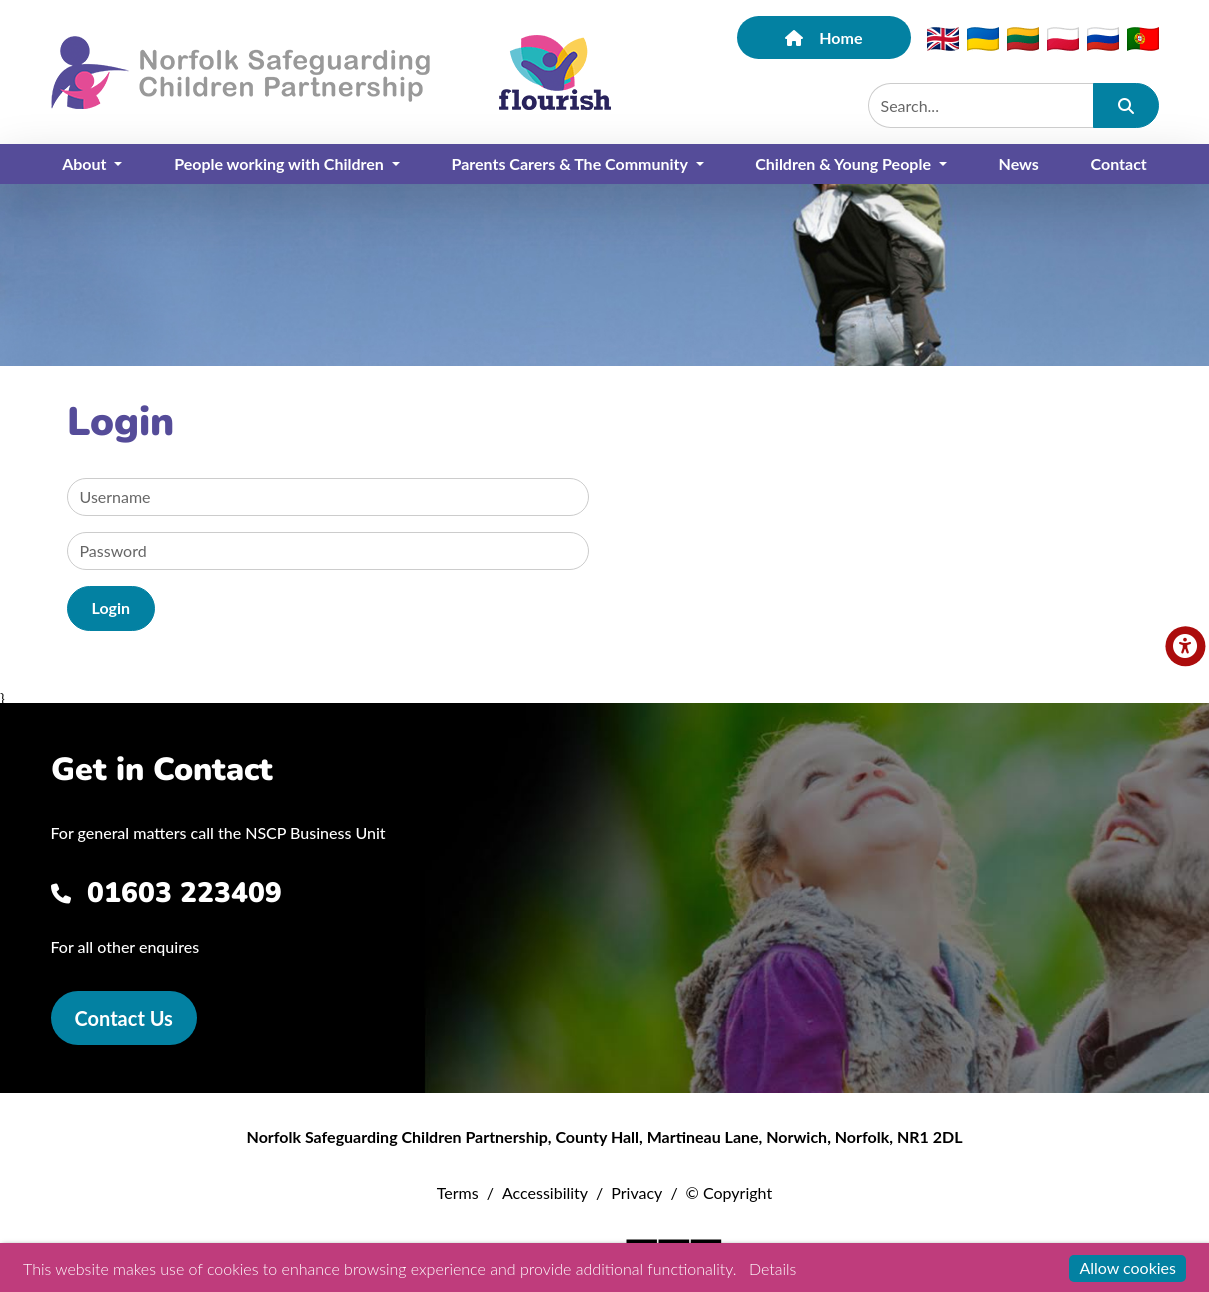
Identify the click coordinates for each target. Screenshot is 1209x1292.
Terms (458, 1192)
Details (772, 1268)
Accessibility (545, 1192)
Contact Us (124, 1018)
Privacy (636, 1192)
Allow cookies (1127, 1267)
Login (111, 607)
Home (823, 37)
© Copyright (729, 1192)
